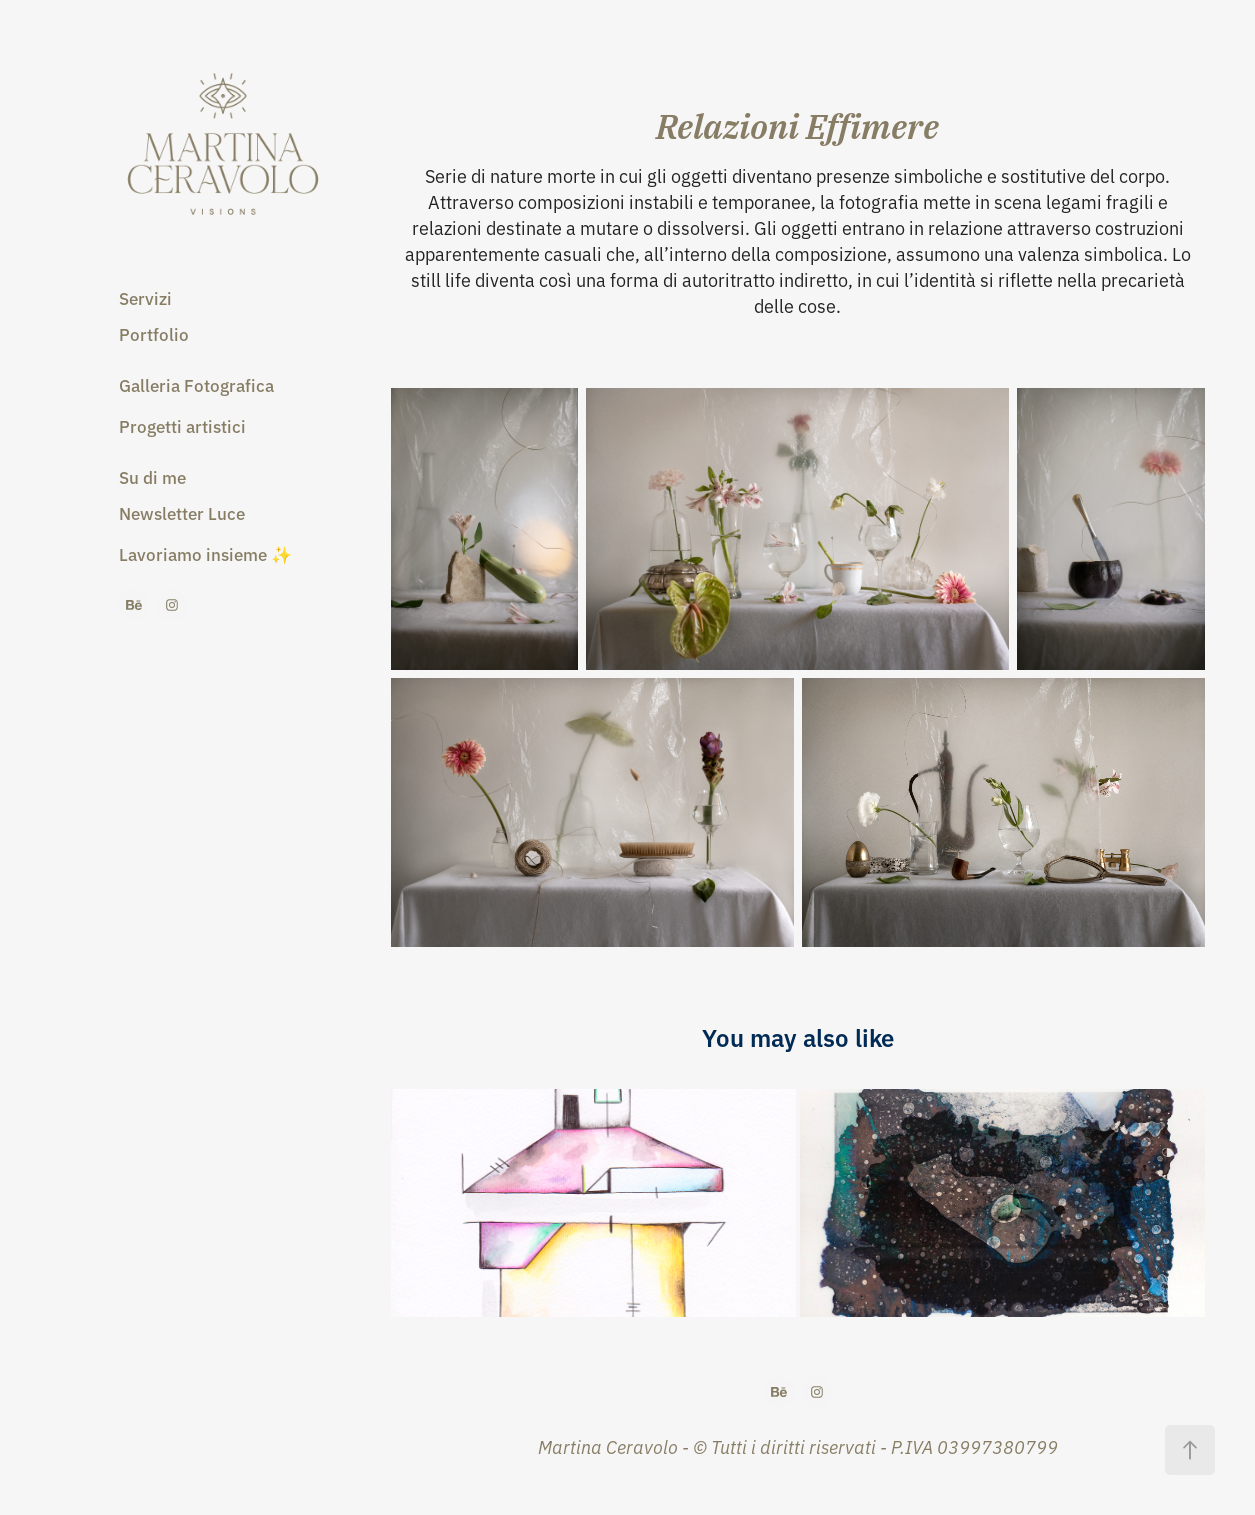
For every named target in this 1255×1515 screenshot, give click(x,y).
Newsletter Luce (182, 512)
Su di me (152, 476)
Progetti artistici (182, 425)
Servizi (145, 297)
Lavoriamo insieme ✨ (205, 553)
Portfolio (154, 333)
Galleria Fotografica (196, 384)
